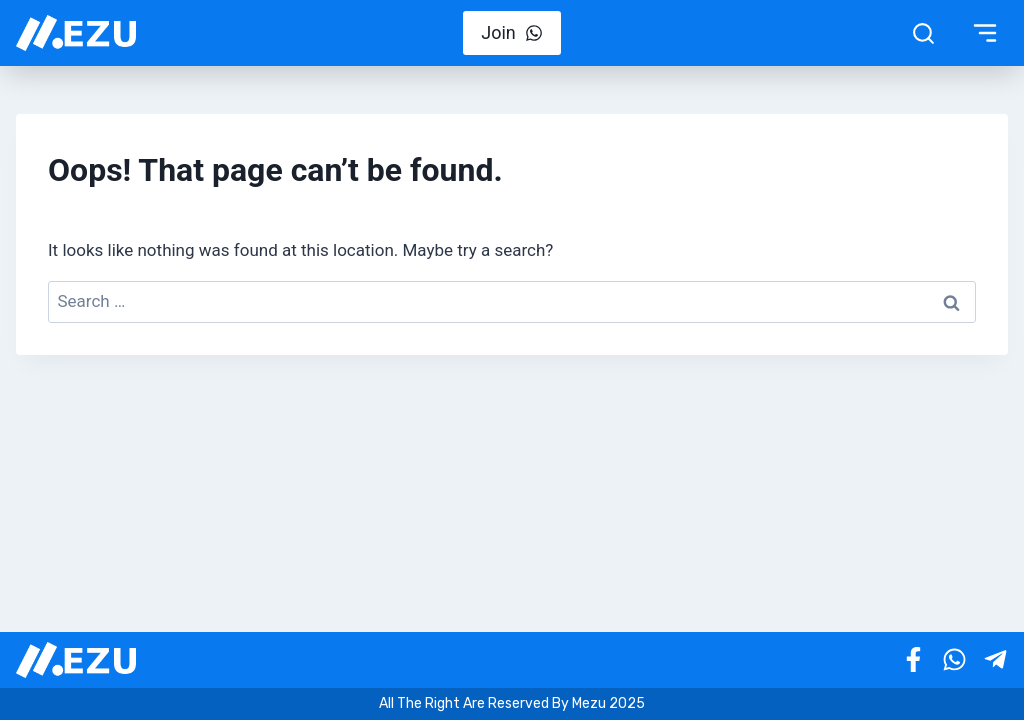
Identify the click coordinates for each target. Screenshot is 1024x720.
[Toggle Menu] (985, 33)
